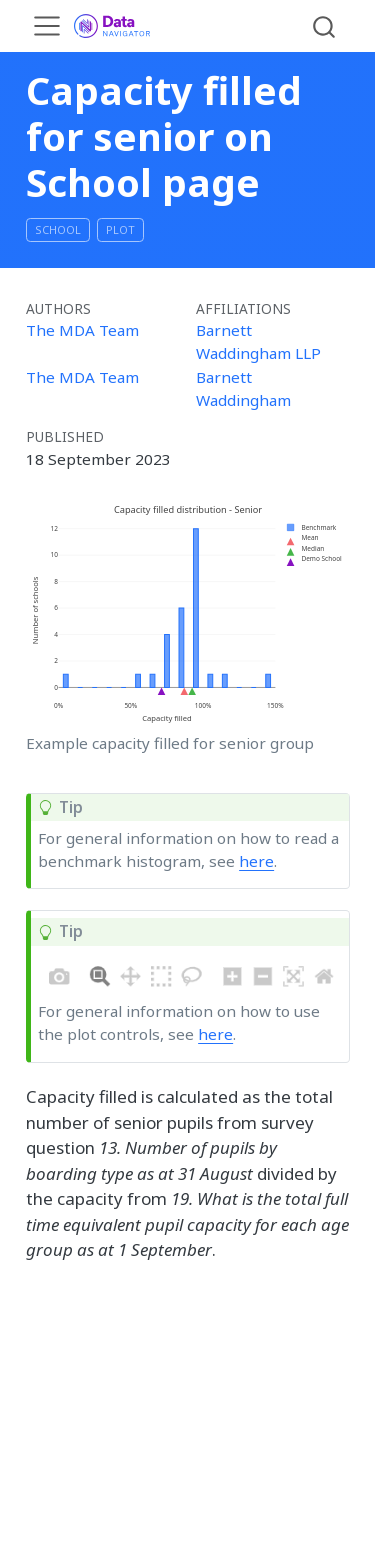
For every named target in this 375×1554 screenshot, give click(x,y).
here (256, 861)
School (58, 229)
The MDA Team (82, 330)
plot (120, 229)
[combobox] (325, 25)
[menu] (47, 26)
